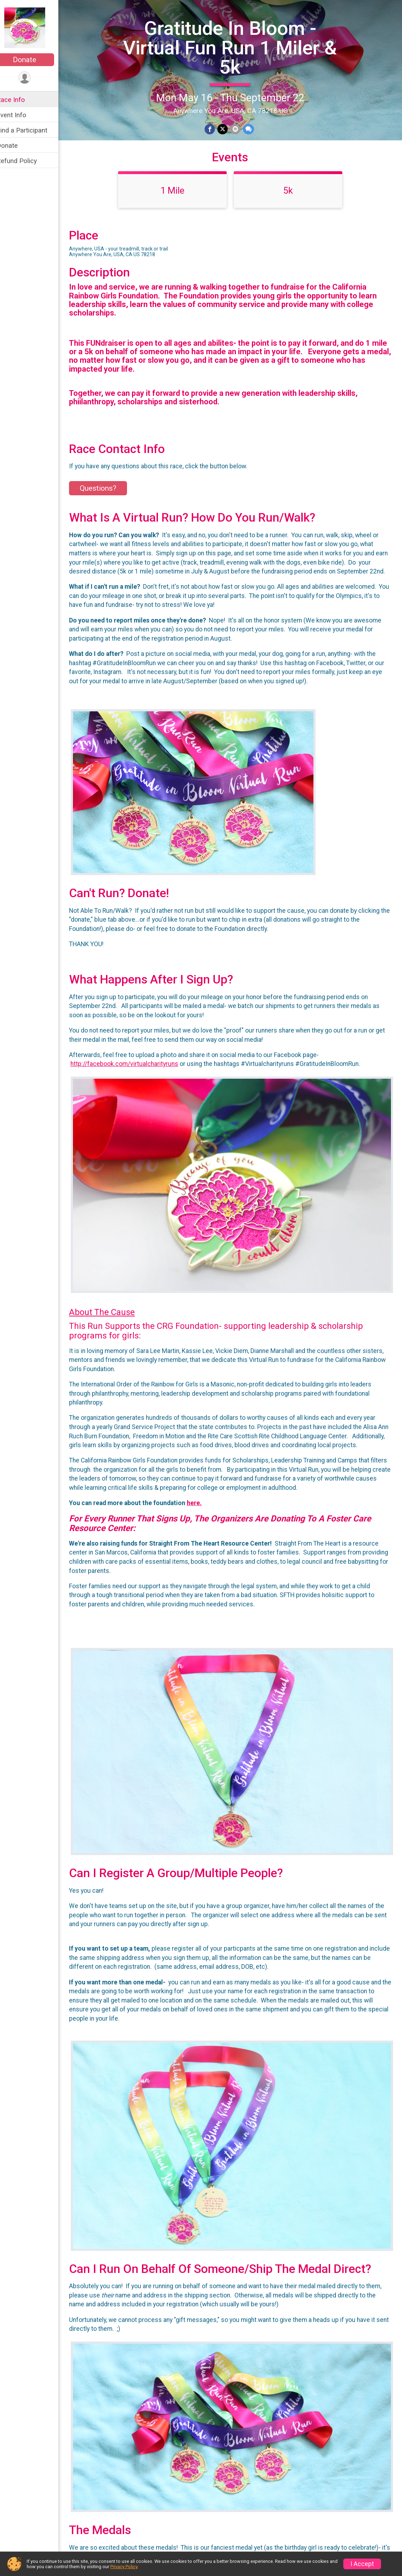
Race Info (20, 99)
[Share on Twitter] (227, 129)
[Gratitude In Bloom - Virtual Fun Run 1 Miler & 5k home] (34, 27)
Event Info (21, 115)
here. (203, 1527)
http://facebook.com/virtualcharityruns (133, 1085)
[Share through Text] (252, 129)
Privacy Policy (123, 2566)
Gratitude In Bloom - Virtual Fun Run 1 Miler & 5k (235, 47)
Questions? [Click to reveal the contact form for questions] (107, 500)
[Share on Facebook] (215, 129)
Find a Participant (31, 130)
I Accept (362, 2563)
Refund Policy (26, 161)
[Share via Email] (239, 129)
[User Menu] (34, 78)
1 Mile (177, 203)
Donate (34, 59)
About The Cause (111, 1327)
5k (292, 203)
